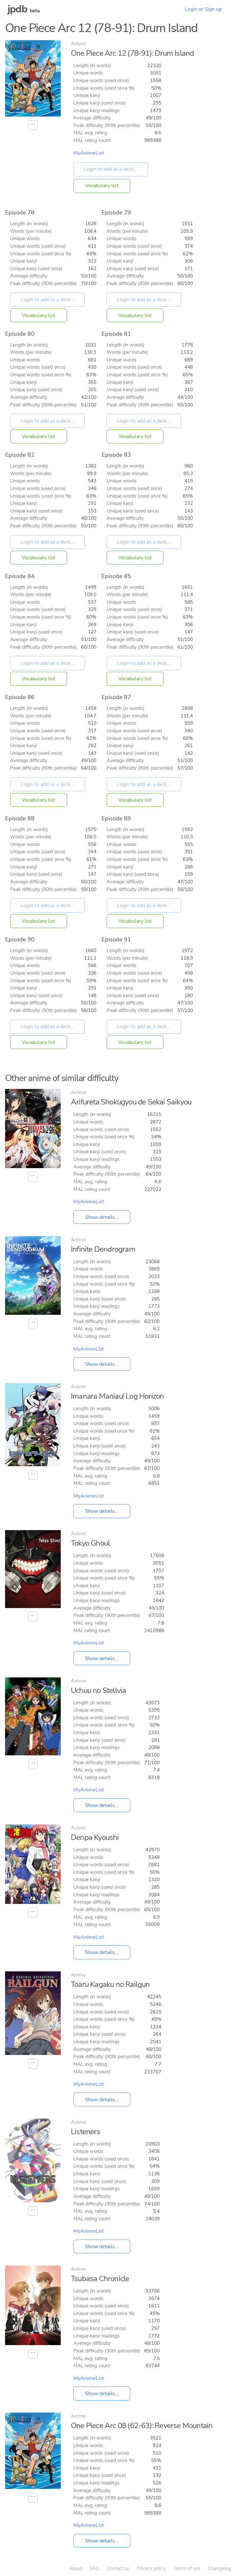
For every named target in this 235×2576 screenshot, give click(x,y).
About (75, 2568)
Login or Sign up (203, 9)
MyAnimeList (88, 152)
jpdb (17, 9)
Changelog (219, 2568)
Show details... (102, 1216)
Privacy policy (151, 2568)
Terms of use (186, 2568)
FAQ (94, 2568)
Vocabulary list (102, 185)
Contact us (118, 2568)
